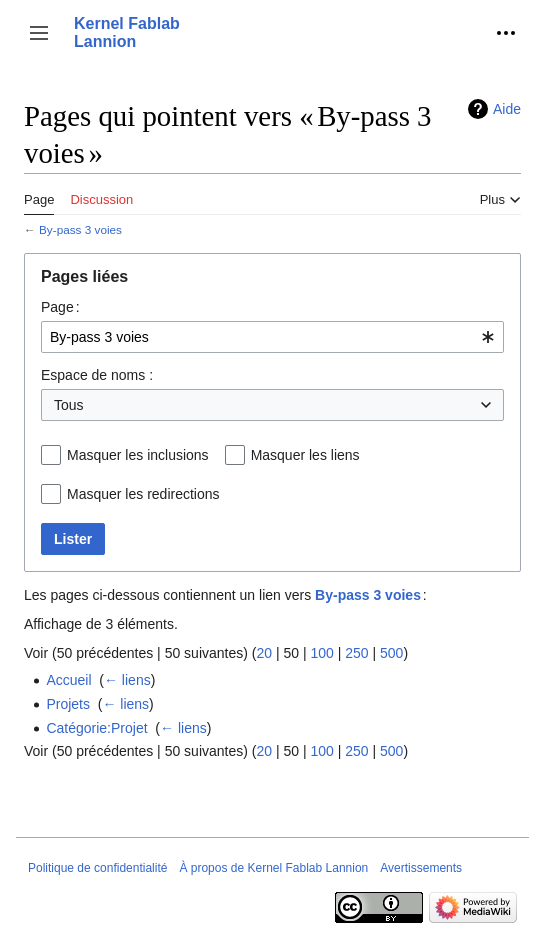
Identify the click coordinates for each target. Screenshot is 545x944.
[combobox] (272, 337)
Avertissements (421, 868)
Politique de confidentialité (97, 868)
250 (356, 653)
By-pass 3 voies (80, 229)
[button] (39, 33)
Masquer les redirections (143, 494)
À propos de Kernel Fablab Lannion (273, 868)
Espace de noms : (97, 375)
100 (321, 653)
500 (391, 653)
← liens (127, 680)
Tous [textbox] (69, 405)
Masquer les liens (305, 455)
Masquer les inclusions (138, 455)
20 (264, 653)
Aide (507, 109)
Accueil (68, 680)
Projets (68, 704)
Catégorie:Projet (96, 728)
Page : (60, 307)
